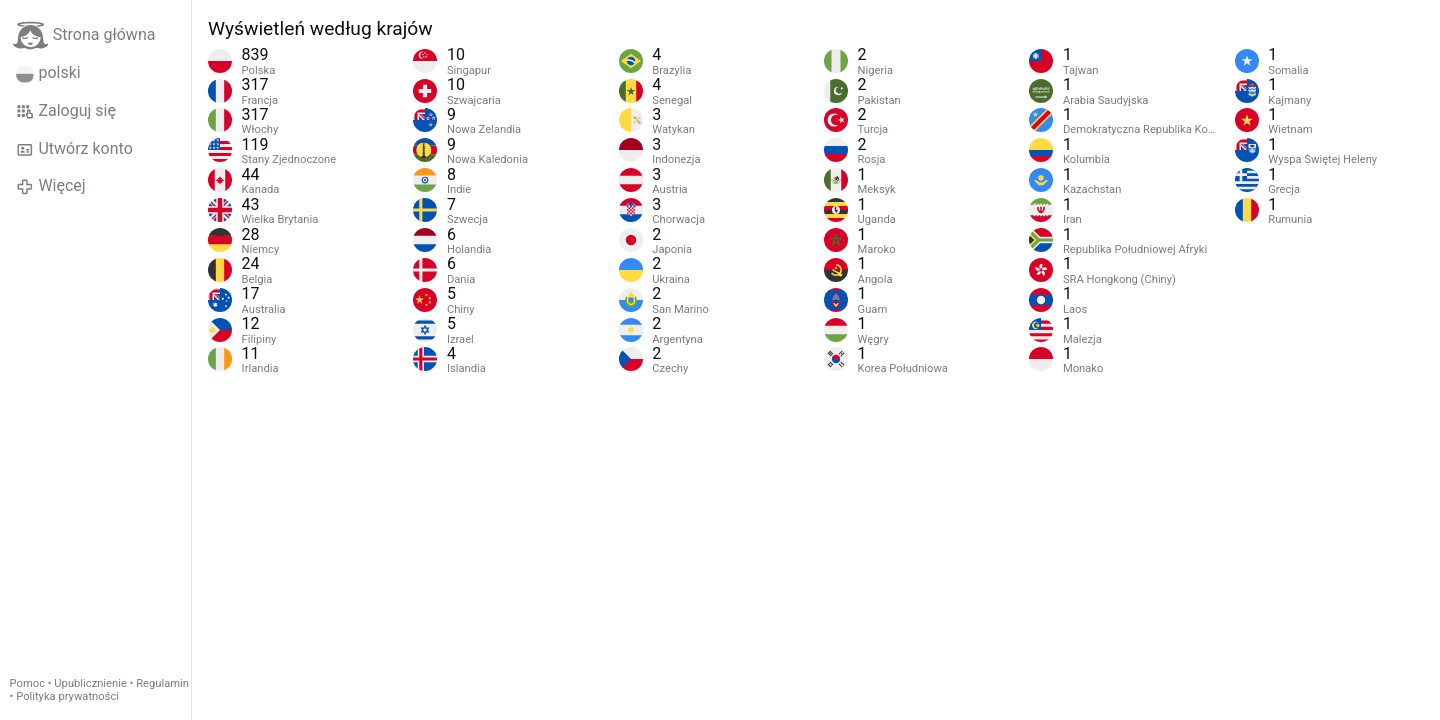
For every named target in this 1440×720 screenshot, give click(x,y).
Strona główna (84, 35)
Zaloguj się (66, 111)
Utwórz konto (74, 149)
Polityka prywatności (67, 696)
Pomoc (27, 683)
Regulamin (162, 683)
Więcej (51, 186)
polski (48, 73)
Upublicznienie (90, 683)
